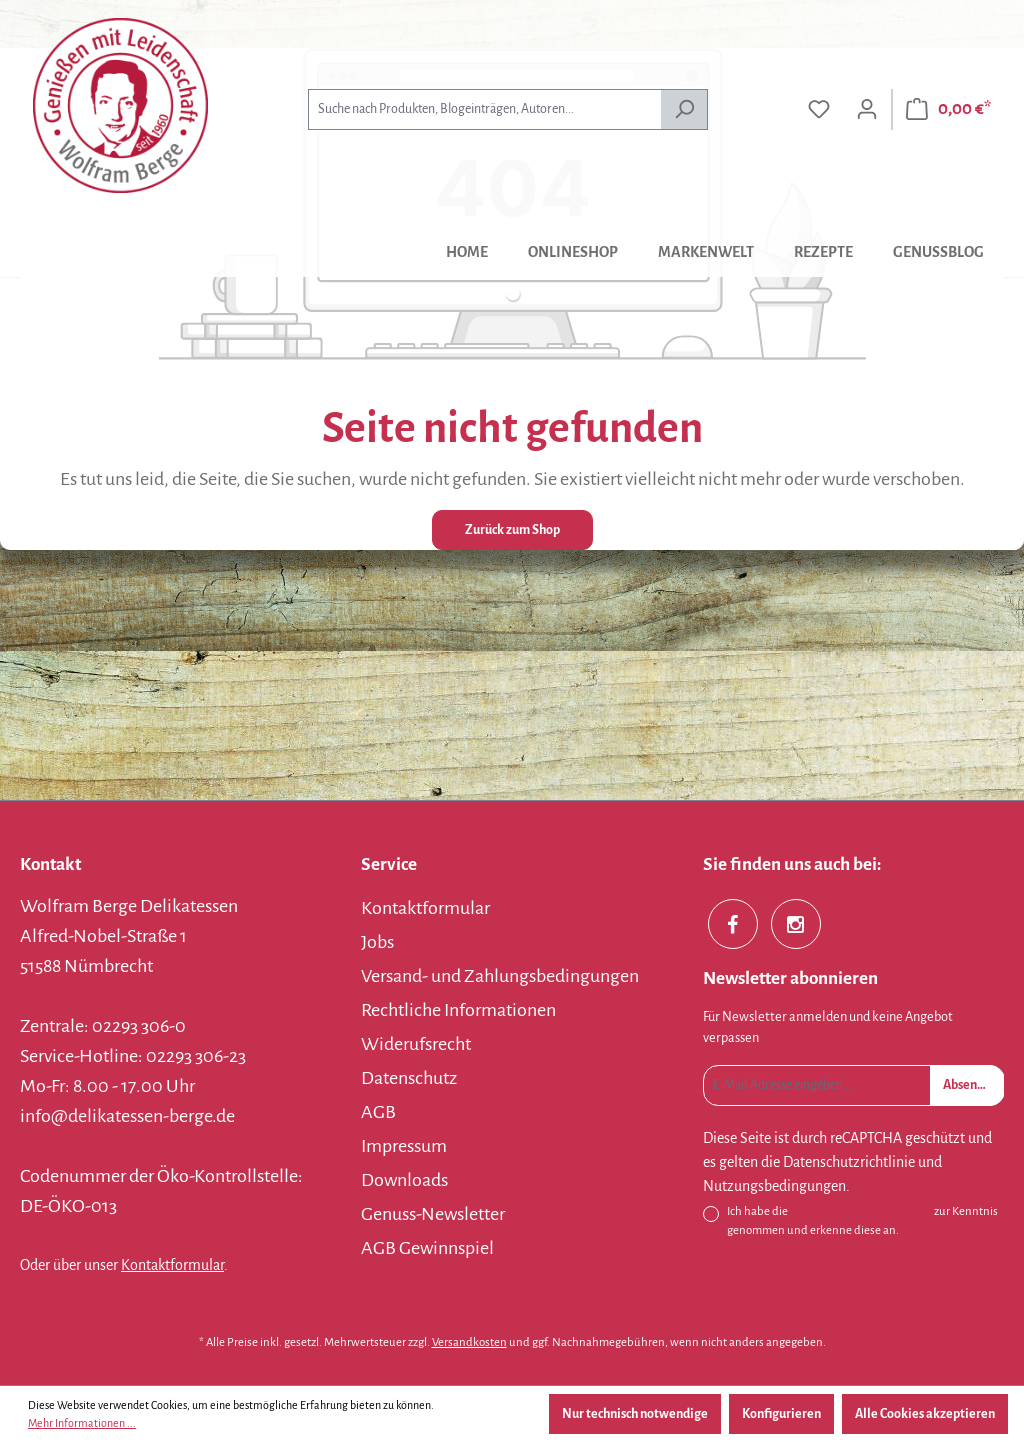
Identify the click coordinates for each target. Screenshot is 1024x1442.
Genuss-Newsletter (433, 1214)
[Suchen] (684, 109)
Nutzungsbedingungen (774, 1186)
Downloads (404, 1180)
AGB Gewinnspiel (427, 1248)
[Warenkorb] (948, 109)
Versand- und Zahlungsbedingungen (500, 976)
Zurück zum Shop (512, 530)
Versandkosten (469, 1342)
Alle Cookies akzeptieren (925, 1414)
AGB (378, 1112)
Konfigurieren (781, 1414)
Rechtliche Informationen (458, 1010)
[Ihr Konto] (867, 109)
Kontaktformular (172, 1265)
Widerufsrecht (416, 1044)
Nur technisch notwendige (635, 1414)
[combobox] (484, 109)
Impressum (404, 1146)
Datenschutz (409, 1078)
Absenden (970, 1085)
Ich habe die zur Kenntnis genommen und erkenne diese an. (862, 1219)
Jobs (377, 942)
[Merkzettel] (819, 109)
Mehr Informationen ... (82, 1423)
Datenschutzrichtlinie (849, 1162)
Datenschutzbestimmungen (861, 1211)
